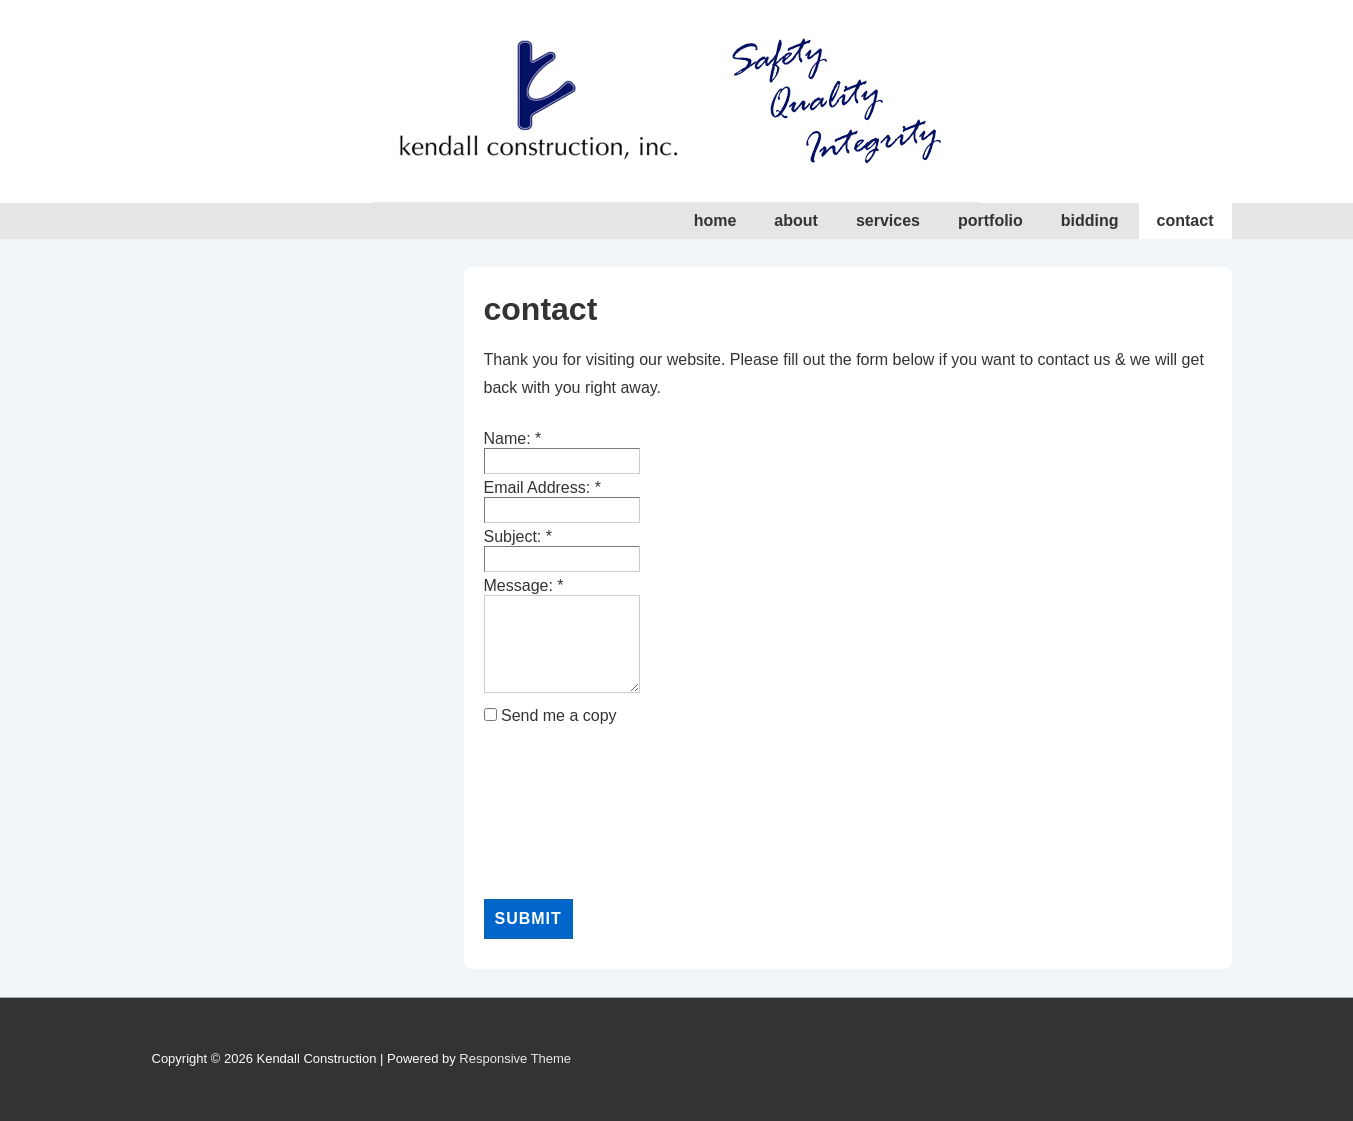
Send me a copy (559, 715)
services (888, 220)
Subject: (518, 536)
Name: (513, 438)
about (796, 220)
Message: (524, 585)
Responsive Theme (515, 1058)
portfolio (990, 220)
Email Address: (542, 487)
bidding (1090, 220)
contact (1185, 220)
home (715, 220)
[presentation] (566, 812)
